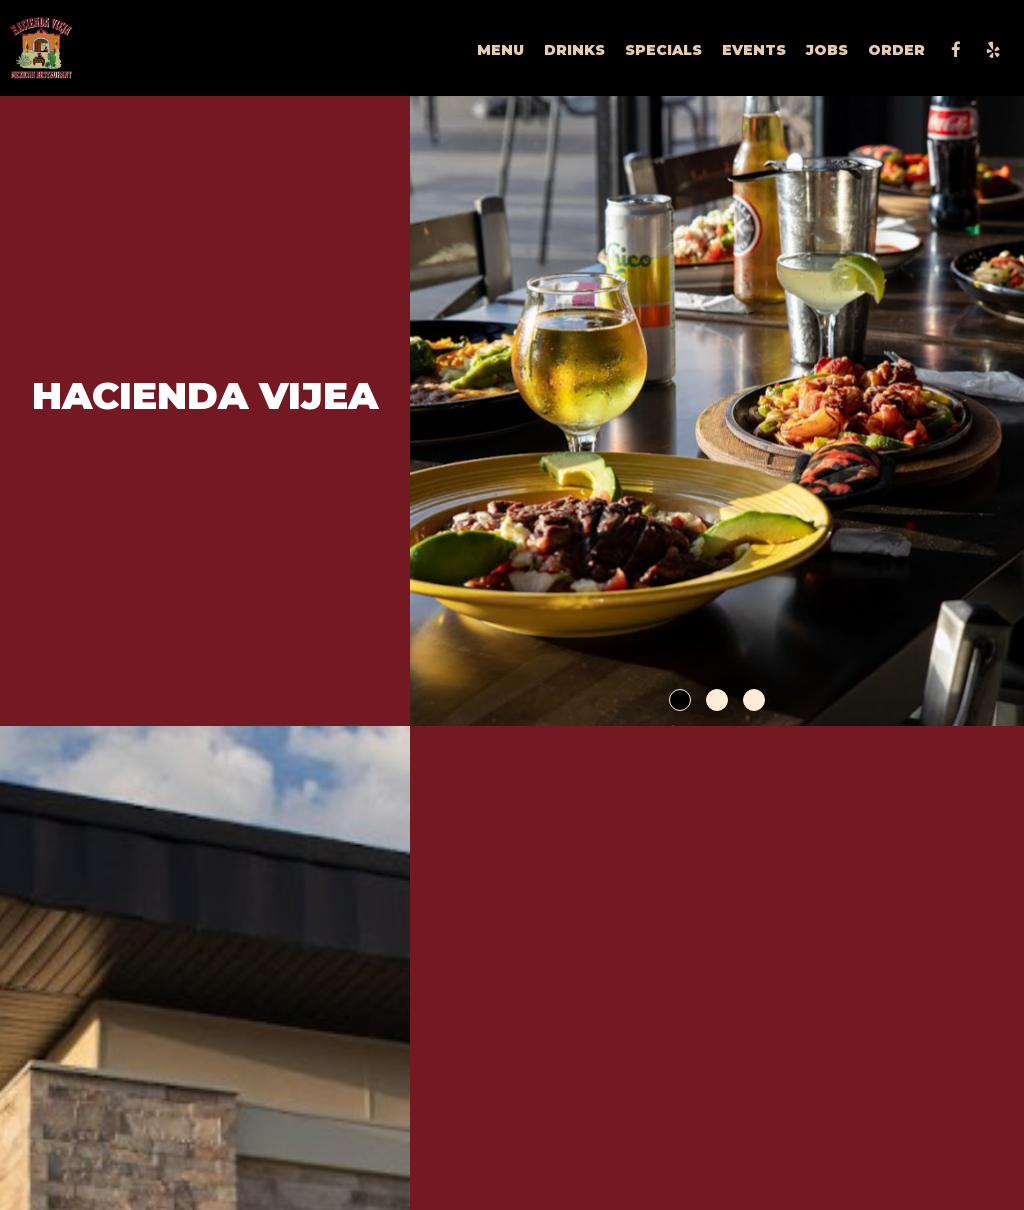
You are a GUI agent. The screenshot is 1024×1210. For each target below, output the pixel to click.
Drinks (574, 50)
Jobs (827, 50)
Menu (500, 50)
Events (754, 50)
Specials (663, 50)
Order (896, 50)
